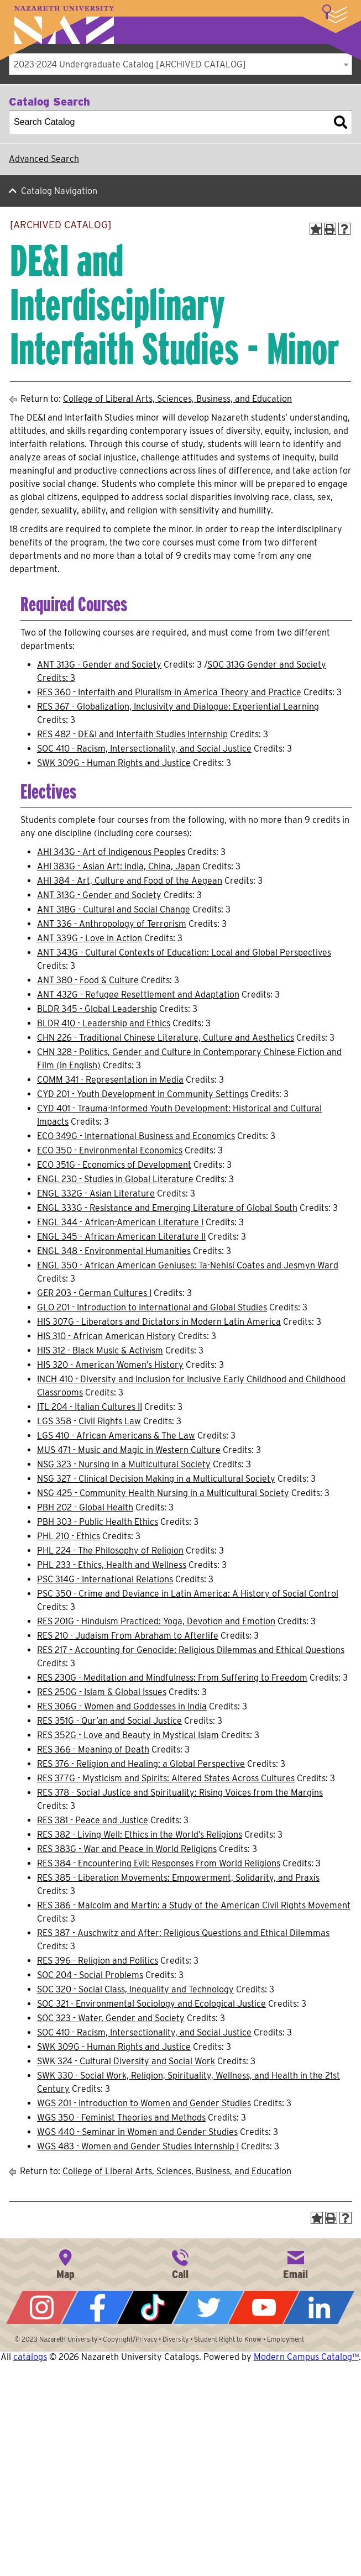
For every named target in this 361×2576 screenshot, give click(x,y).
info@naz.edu (295, 2263)
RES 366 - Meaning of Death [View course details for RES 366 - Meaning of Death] (93, 1749)
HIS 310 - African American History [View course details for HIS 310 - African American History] (106, 1336)
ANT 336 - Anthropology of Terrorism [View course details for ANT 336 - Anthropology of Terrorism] (111, 924)
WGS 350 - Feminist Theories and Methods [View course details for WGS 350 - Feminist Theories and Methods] (121, 2117)
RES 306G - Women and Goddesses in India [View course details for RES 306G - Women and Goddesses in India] (122, 1706)
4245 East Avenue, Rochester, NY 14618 (65, 2263)
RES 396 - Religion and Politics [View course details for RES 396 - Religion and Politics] (97, 1960)
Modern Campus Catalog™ (306, 2357)
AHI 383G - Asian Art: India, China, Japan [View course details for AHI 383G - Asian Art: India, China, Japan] (118, 866)
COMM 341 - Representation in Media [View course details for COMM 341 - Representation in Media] (110, 1079)
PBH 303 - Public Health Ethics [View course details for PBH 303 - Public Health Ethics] (97, 1522)
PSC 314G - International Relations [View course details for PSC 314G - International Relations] (105, 1579)
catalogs (30, 2357)
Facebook (97, 2307)
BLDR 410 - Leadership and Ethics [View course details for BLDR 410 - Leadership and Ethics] (103, 1023)
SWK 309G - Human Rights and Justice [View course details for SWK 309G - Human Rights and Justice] (114, 763)
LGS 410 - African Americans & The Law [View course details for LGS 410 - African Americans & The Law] (116, 1435)
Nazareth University (64, 25)
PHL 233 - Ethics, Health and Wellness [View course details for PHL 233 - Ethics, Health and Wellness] (111, 1565)
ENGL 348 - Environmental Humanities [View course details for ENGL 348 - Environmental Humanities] (114, 1251)
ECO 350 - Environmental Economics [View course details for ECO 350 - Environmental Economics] (109, 1150)
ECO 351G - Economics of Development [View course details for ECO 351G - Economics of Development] (114, 1165)
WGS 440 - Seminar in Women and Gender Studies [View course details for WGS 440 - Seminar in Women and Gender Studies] (137, 2132)
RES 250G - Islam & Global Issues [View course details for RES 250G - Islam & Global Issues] (101, 1692)
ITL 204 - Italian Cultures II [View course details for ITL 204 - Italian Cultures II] (89, 1407)
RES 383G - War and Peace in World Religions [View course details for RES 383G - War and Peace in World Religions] (127, 1849)
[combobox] (180, 64)
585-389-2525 (180, 2263)
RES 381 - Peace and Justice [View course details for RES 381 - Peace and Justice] (92, 1820)
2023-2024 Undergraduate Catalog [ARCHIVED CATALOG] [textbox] (130, 64)
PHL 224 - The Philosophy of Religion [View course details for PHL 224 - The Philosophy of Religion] (110, 1550)
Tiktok (152, 2307)
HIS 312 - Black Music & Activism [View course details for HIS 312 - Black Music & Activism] (100, 1350)
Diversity (176, 2339)
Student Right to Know (227, 2339)
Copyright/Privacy (130, 2339)
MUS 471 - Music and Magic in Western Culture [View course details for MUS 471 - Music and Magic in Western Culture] (129, 1450)
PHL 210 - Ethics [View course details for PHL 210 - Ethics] (68, 1536)
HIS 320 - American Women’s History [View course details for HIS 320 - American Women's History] (110, 1365)
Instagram (41, 2307)
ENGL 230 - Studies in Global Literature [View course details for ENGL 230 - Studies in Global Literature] (115, 1179)
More (334, 13)
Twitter (208, 2307)
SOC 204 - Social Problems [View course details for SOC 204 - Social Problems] (90, 1975)
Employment (285, 2339)
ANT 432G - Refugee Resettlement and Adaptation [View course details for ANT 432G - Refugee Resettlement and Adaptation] (138, 994)
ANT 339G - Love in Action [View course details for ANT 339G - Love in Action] (89, 938)
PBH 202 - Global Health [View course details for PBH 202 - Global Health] (85, 1507)
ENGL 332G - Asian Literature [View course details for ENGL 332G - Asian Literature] (96, 1193)
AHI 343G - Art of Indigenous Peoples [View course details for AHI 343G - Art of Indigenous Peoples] (111, 852)
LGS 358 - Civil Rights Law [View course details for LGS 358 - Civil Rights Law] (89, 1421)
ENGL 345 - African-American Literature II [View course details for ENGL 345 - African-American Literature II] (121, 1236)
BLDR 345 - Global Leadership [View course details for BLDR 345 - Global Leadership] (97, 1009)
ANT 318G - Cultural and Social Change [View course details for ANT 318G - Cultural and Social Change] (113, 909)
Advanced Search (44, 159)
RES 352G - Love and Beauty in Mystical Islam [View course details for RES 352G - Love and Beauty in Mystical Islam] (128, 1735)
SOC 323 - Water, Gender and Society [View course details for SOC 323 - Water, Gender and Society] (111, 2018)
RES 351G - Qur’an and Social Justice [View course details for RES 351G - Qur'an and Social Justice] (109, 1720)
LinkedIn (319, 2307)
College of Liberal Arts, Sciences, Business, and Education (177, 399)
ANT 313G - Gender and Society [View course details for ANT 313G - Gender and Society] (99, 664)
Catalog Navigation (59, 191)
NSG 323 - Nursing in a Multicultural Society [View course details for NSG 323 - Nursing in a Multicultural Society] (124, 1464)
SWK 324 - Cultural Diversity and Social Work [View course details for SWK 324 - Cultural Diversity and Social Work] (126, 2061)
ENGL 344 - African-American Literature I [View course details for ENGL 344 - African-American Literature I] (120, 1222)
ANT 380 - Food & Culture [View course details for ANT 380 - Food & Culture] (88, 980)
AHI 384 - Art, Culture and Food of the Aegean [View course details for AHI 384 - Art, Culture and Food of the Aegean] (129, 880)
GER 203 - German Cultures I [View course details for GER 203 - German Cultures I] (94, 1293)
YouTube (264, 2307)
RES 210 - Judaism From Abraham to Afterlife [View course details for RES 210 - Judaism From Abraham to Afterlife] (127, 1635)
